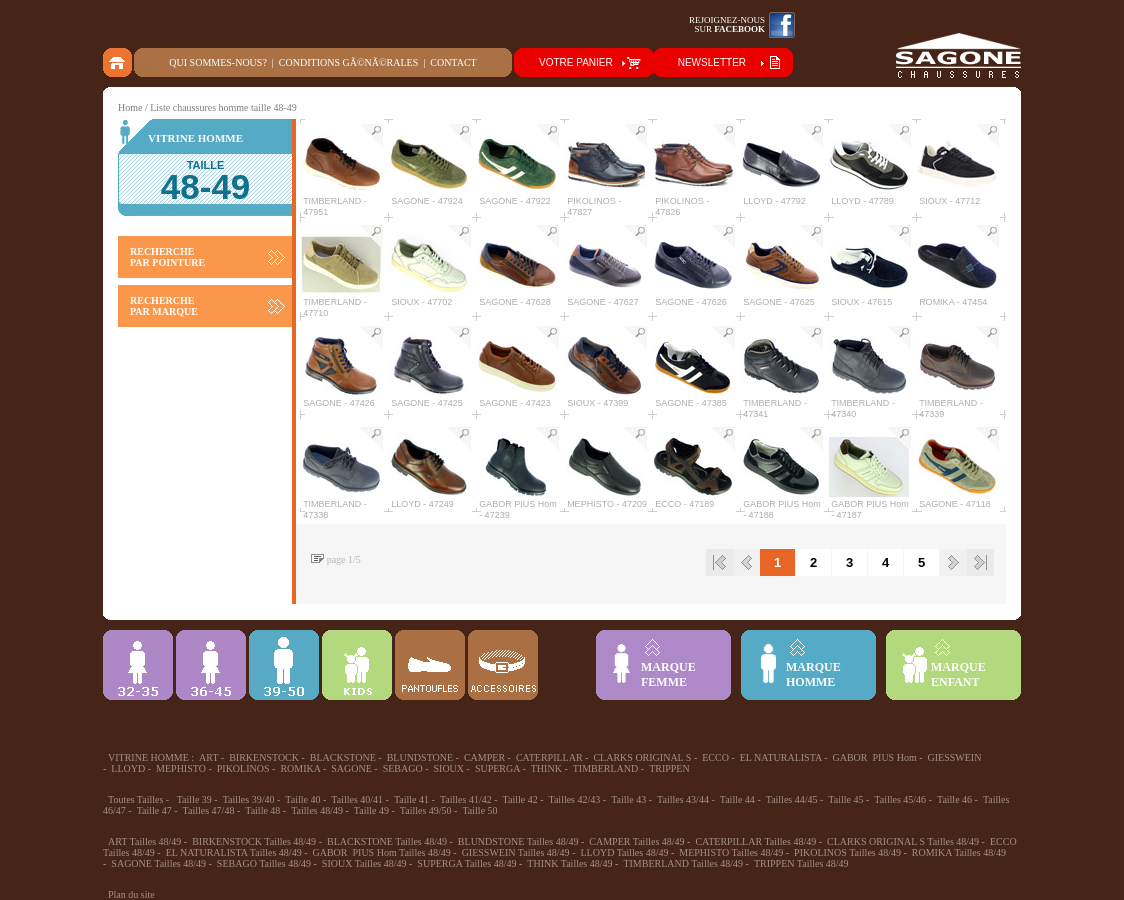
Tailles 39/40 (249, 799)
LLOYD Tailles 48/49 (624, 852)
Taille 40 (302, 799)
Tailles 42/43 (575, 799)
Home (130, 107)
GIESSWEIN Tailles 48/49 (516, 852)
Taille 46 (954, 799)
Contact (453, 62)
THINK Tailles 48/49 (569, 863)
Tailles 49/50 (426, 810)
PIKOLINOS (243, 768)
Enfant (357, 665)
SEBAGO (403, 768)
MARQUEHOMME (813, 674)
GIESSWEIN (955, 757)
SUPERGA (497, 768)
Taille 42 (520, 799)
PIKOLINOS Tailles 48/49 (847, 852)
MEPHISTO (181, 768)
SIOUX (449, 768)
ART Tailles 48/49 (144, 841)
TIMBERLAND (606, 768)
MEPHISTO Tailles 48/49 (731, 852)
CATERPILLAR (549, 757)
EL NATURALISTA (781, 757)
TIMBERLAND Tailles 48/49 (683, 863)
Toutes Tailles (135, 799)
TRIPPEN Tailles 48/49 (801, 863)
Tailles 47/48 (209, 810)
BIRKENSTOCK (264, 757)
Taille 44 (737, 799)
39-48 (284, 665)
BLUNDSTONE (420, 757)
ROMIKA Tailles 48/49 (959, 852)
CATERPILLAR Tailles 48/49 (755, 841)
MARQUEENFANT (958, 674)
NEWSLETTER (712, 62)
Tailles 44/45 (792, 799)
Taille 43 (628, 799)
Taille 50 (479, 810)
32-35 (138, 665)
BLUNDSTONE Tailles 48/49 (518, 841)
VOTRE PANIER (576, 62)
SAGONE (351, 768)
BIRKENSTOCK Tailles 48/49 (254, 841)
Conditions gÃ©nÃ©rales (348, 62)
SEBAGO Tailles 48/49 (264, 863)
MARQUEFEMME (668, 674)
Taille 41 (411, 799)
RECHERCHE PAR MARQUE (164, 306)
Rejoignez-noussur (727, 24)
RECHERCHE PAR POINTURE (167, 257)
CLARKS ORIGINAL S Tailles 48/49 (903, 841)
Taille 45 (845, 799)
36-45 (211, 665)
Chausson (430, 665)
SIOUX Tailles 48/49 (364, 863)
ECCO (715, 757)
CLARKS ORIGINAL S (642, 757)
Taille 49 (371, 810)
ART (208, 757)
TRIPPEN (669, 768)
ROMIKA (300, 768)
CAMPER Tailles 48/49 (636, 841)
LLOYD (128, 768)
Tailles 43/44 (683, 799)
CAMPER (484, 757)
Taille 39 (194, 799)
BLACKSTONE (343, 757)
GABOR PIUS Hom (875, 757)
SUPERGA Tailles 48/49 (466, 863)
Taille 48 (262, 810)
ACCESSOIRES (503, 665)
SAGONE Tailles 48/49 (158, 863)
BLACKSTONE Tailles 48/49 (387, 841)
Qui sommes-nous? (218, 62)
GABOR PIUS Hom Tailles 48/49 (381, 852)
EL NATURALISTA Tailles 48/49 (234, 852)
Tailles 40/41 (357, 799)
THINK (546, 768)
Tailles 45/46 (900, 799)
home (118, 62)
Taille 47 (154, 810)
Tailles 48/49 (317, 810)
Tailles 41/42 (466, 799)
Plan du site (131, 894)
